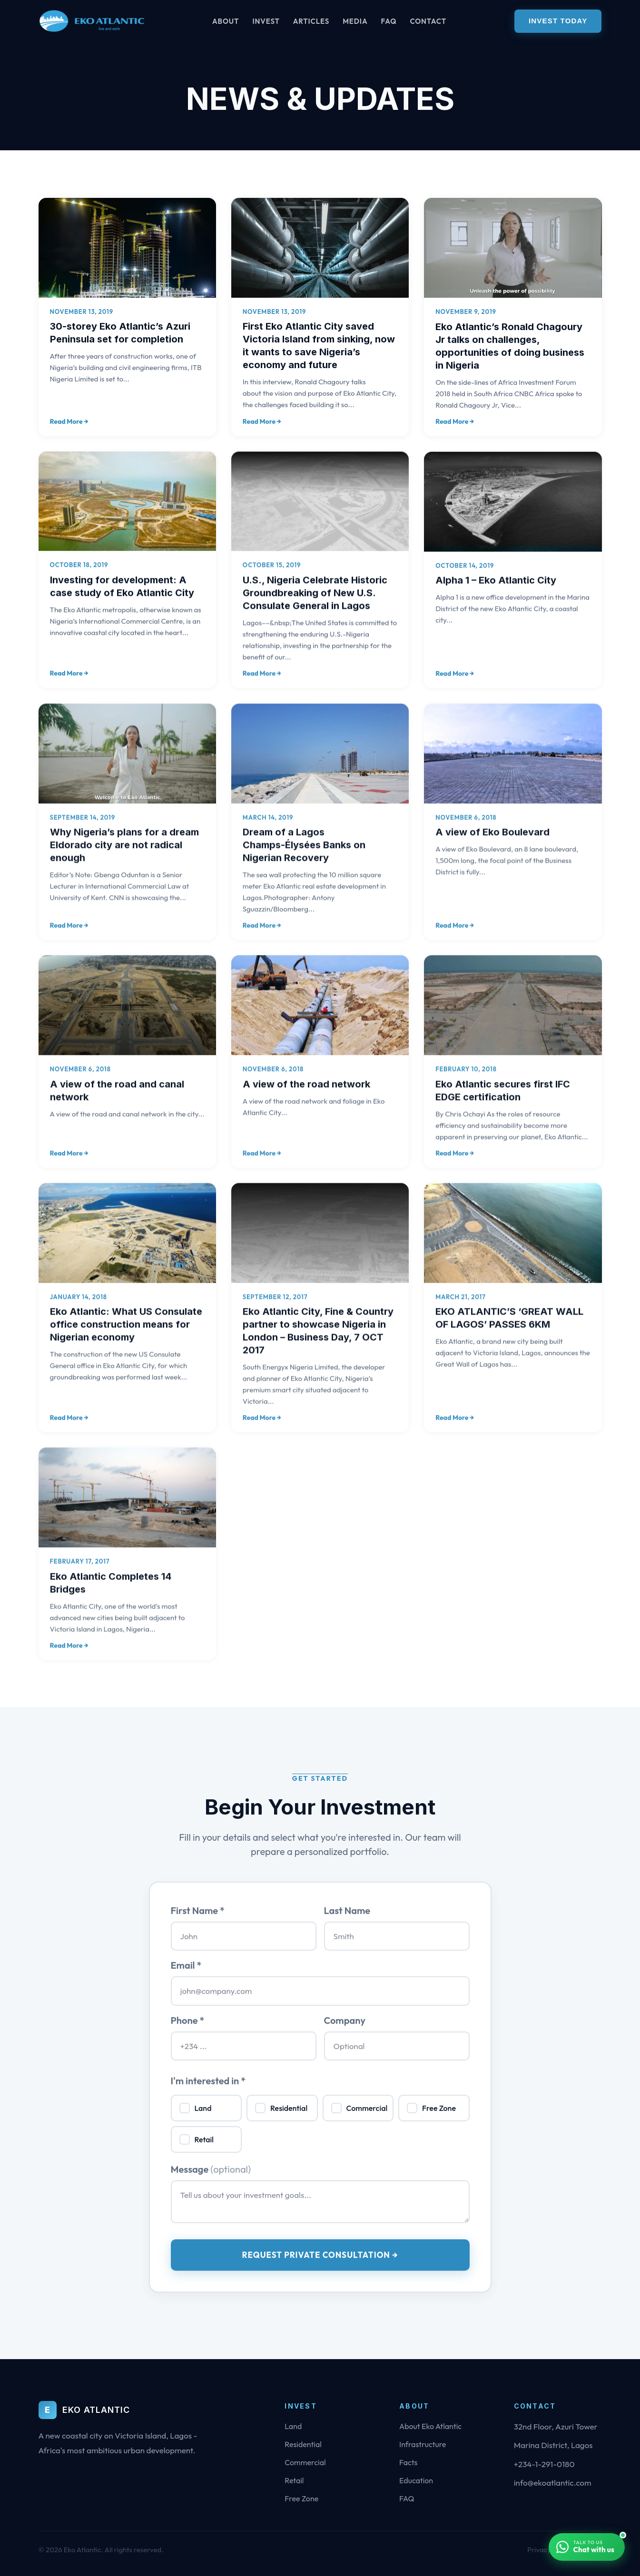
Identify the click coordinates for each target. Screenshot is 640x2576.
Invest (265, 21)
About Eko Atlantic (430, 2426)
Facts (408, 2462)
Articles (311, 21)
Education (416, 2480)
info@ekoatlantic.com (552, 2483)
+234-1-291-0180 (544, 2464)
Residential (303, 2444)
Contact (428, 21)
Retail (294, 2480)
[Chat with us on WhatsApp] (587, 2547)
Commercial (305, 2462)
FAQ (389, 21)
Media (355, 21)
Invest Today (558, 21)
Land (293, 2426)
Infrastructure (422, 2444)
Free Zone (301, 2498)
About (225, 21)
